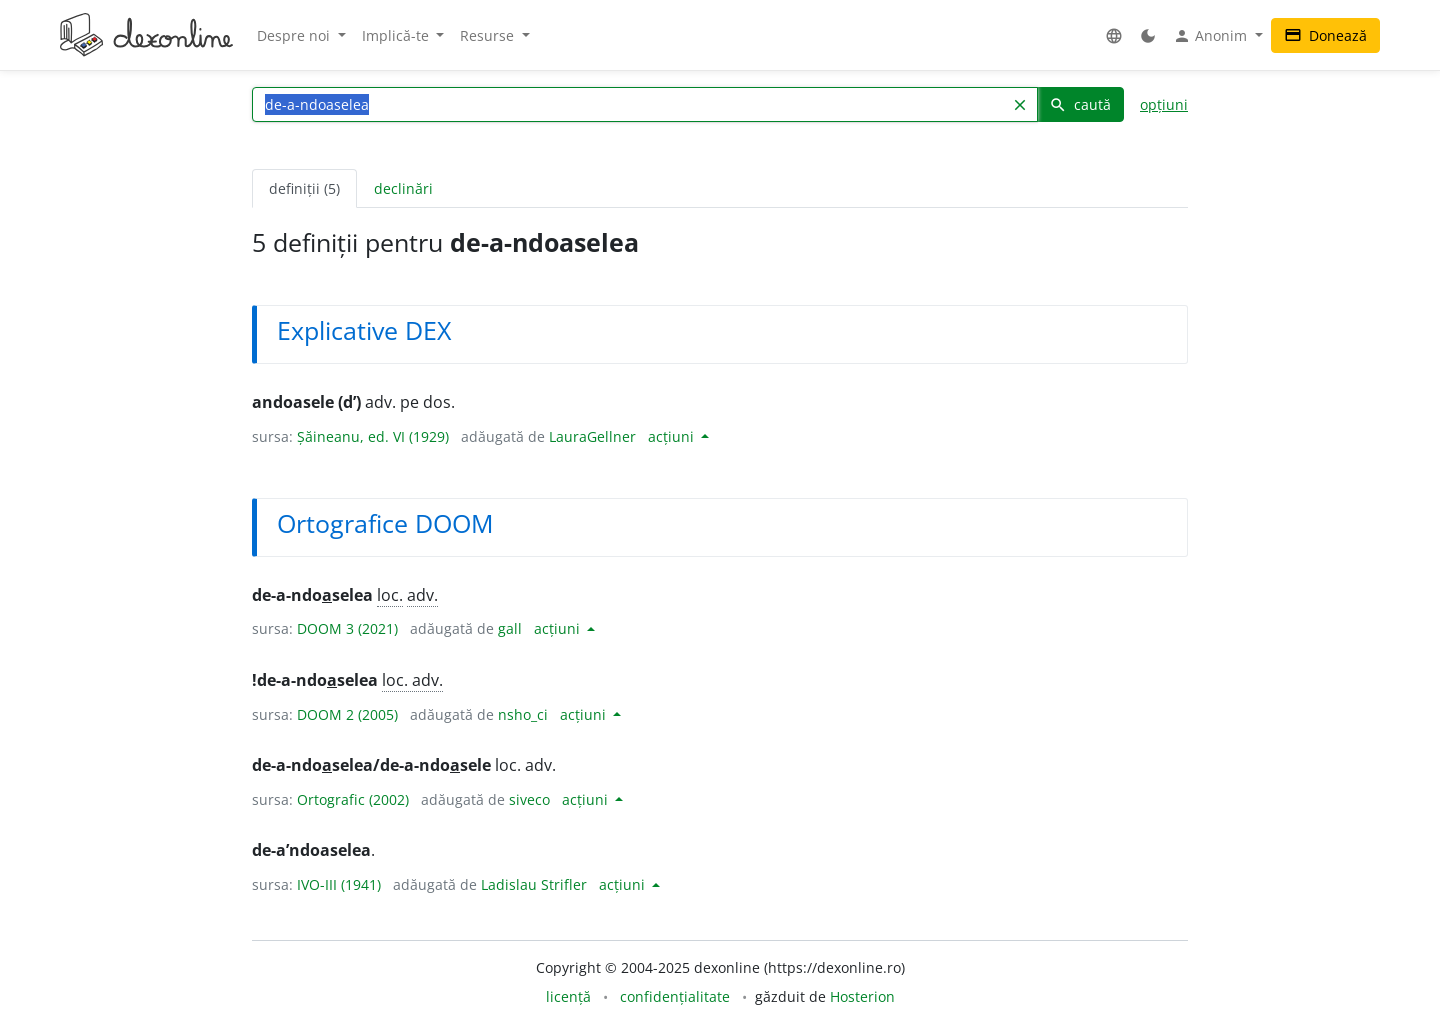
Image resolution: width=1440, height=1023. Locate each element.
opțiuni (1164, 104)
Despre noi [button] (295, 35)
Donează (1325, 35)
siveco (529, 799)
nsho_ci (523, 714)
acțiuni (673, 436)
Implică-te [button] (397, 35)
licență (568, 996)
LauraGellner (592, 436)
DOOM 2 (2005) (347, 714)
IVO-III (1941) (339, 884)
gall (510, 628)
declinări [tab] (403, 188)
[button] (1114, 35)
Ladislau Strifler (534, 884)
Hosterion (862, 996)
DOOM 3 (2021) (347, 628)
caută (1080, 104)
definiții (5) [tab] (304, 188)
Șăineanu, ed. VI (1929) (373, 436)
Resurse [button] (489, 35)
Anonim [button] (1212, 36)
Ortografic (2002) (353, 799)
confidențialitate (675, 996)
